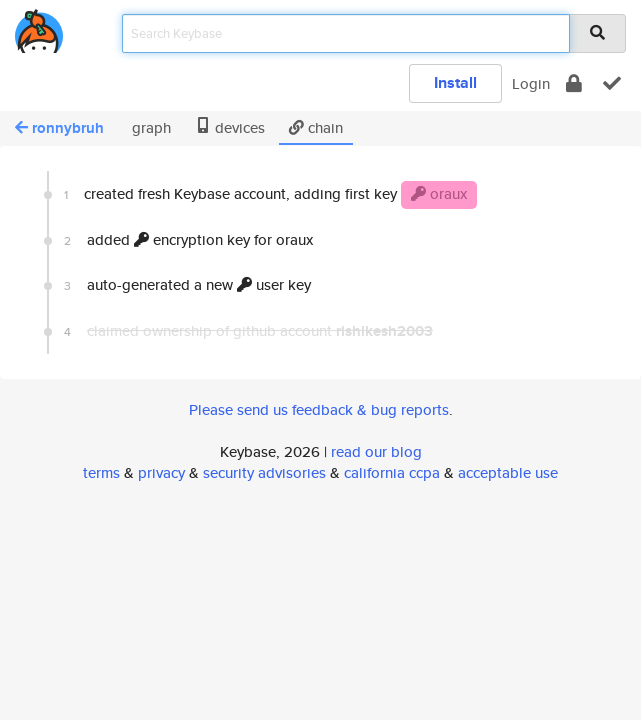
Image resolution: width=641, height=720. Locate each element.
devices (230, 127)
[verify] (612, 83)
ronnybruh (59, 128)
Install (455, 82)
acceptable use (508, 472)
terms (101, 472)
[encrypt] (574, 83)
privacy (161, 472)
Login (531, 83)
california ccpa (392, 472)
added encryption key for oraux (188, 239)
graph (149, 127)
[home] (39, 27)
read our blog (376, 451)
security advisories (264, 472)
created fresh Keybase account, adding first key (270, 195)
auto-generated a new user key (187, 284)
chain (316, 127)
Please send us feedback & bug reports (319, 409)
